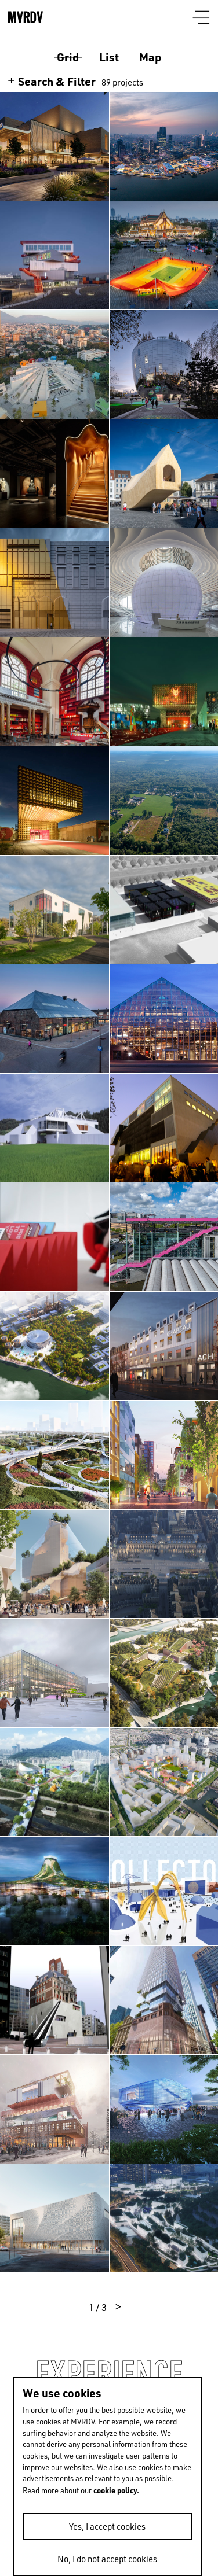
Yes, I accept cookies (107, 2526)
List (109, 57)
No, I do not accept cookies (107, 2558)
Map (150, 57)
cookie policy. (116, 2490)
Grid (68, 57)
